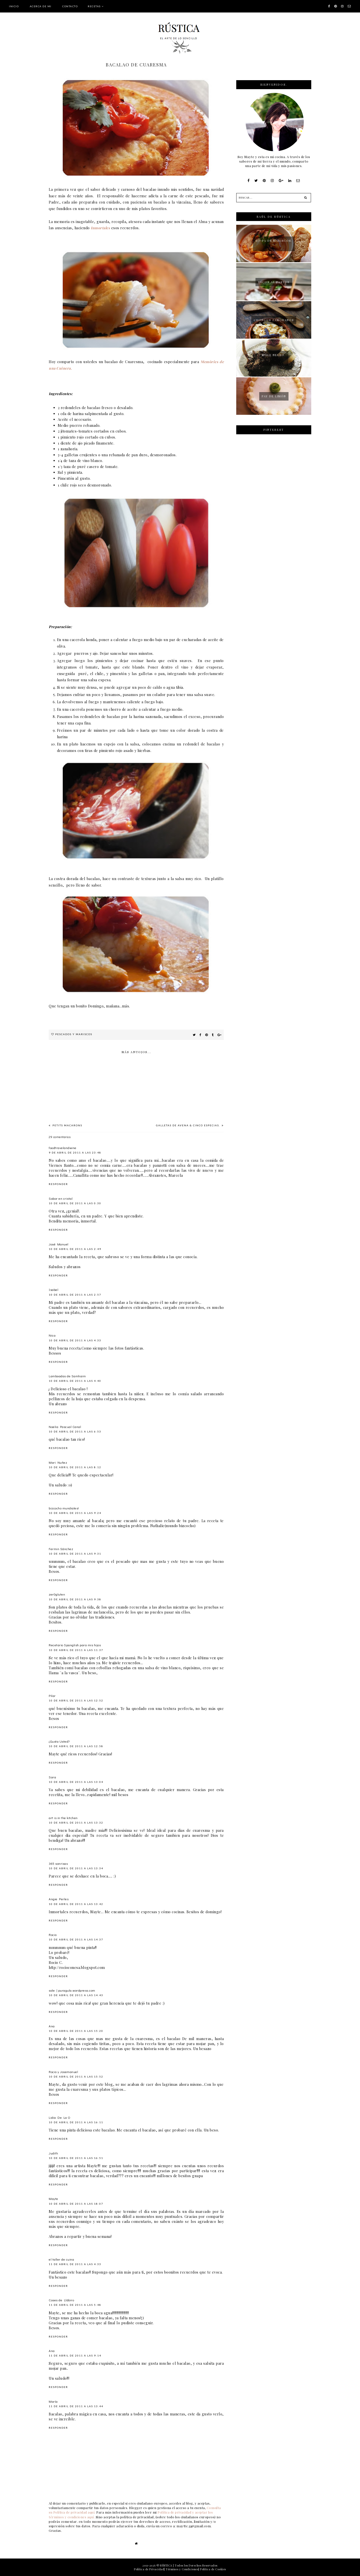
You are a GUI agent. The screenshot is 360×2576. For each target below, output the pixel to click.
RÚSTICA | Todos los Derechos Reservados (189, 2565)
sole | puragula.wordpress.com (72, 1990)
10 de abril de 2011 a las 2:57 (75, 1294)
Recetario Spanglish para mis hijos (75, 1645)
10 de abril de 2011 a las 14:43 (76, 1995)
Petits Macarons (67, 1125)
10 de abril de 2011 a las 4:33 (75, 1340)
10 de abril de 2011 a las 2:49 (75, 1248)
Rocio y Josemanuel (63, 2072)
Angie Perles (58, 1899)
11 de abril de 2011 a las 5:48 (75, 2304)
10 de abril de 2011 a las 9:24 (75, 1512)
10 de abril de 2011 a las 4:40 (75, 1380)
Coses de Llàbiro (61, 2300)
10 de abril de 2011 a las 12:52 (76, 1700)
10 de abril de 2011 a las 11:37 (76, 1649)
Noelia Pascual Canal (65, 1426)
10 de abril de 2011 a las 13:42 (76, 1903)
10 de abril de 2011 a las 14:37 (76, 1939)
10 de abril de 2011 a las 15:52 (76, 2076)
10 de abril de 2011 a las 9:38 (75, 1599)
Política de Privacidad (149, 2569)
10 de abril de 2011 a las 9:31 (75, 1553)
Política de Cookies (213, 2569)
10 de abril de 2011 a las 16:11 (76, 2122)
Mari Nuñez (58, 1462)
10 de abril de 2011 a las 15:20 (76, 2030)
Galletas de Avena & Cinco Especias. (188, 1125)
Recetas (94, 6)
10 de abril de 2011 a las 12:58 (76, 1746)
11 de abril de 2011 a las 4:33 (75, 2264)
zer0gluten (57, 1594)
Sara (52, 1777)
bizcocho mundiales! (64, 1508)
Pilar (52, 1695)
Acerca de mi (41, 6)
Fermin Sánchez (61, 1549)
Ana (52, 2026)
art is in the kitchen (63, 1818)
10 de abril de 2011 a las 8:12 (75, 1467)
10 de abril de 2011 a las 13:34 (76, 1868)
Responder (58, 1183)
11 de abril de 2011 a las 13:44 (76, 2406)
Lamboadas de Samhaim (67, 1376)
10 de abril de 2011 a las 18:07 (76, 2203)
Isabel (53, 1289)
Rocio (53, 1934)
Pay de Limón (274, 396)
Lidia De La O (59, 2117)
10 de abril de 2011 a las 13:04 (76, 1781)
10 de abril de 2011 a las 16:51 (76, 2157)
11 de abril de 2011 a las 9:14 (75, 2355)
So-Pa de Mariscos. (274, 240)
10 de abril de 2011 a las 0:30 (75, 1203)
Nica (52, 1335)
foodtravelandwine (62, 1148)
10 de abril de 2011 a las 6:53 (75, 1431)
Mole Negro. (274, 355)
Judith (53, 2153)
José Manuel (58, 1244)
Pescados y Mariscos (73, 1034)
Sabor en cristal (60, 1198)
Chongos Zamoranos (274, 320)
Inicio (14, 6)
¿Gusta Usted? (59, 1741)
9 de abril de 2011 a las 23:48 (75, 1152)
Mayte (53, 2198)
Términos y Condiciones (182, 2569)
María (53, 2401)
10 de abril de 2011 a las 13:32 (76, 1822)
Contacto (70, 6)
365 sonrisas (58, 1863)
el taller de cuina (61, 2259)
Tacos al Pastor (274, 282)
